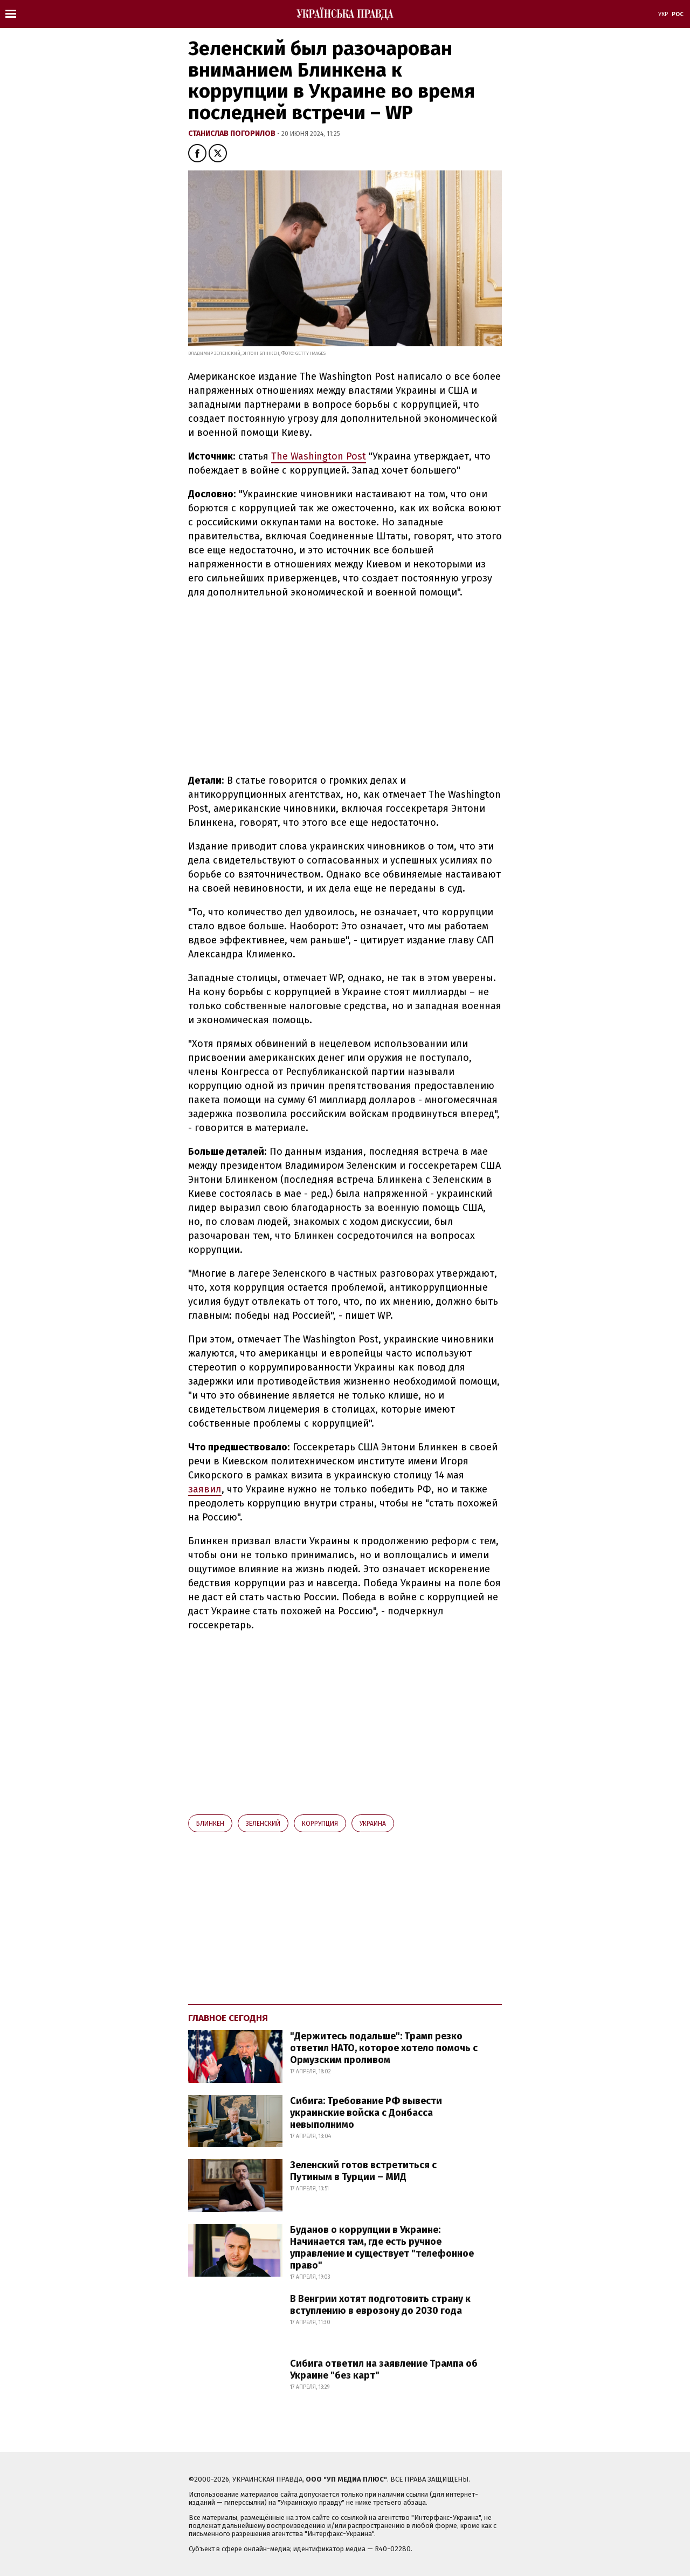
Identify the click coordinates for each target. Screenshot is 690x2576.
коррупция (320, 1823)
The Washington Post (318, 456)
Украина (373, 1823)
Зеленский (263, 1823)
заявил (205, 1489)
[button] (197, 153)
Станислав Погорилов (232, 133)
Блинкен (210, 1823)
